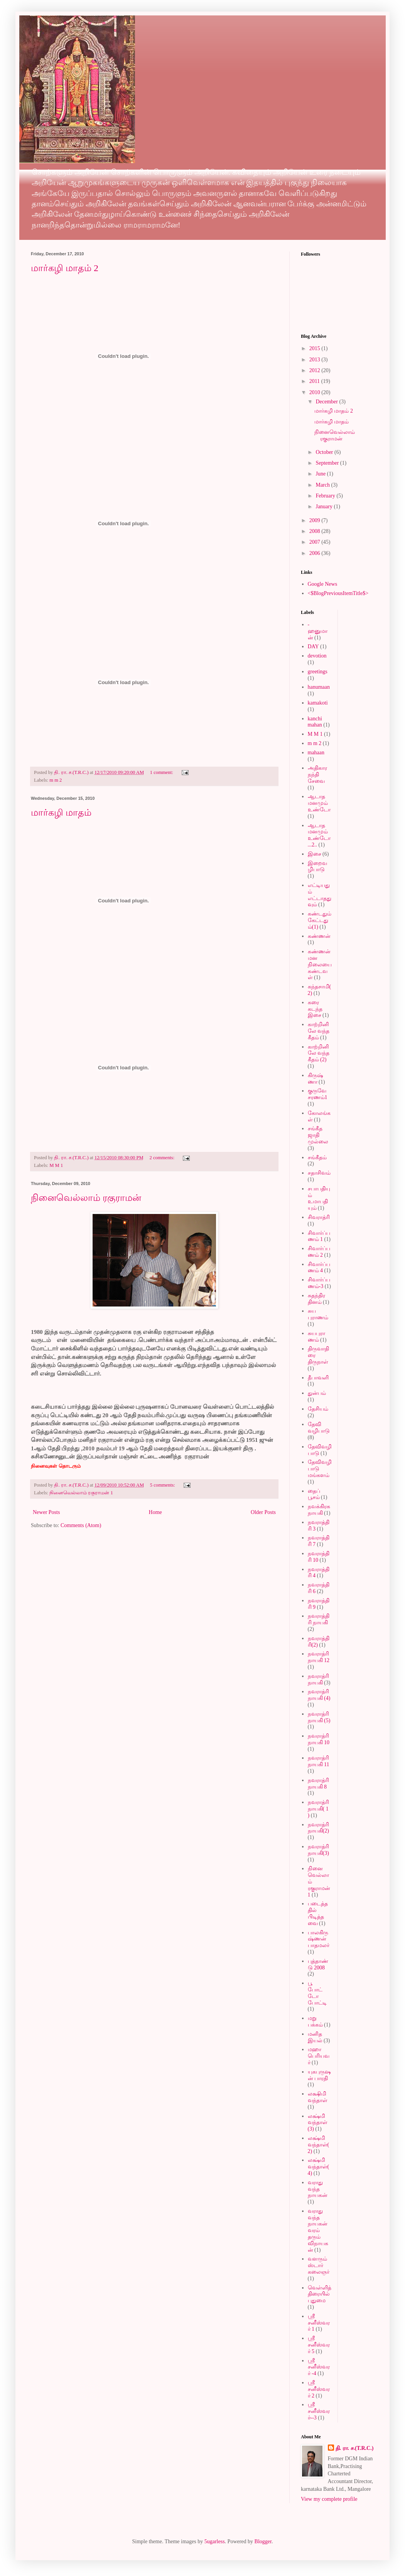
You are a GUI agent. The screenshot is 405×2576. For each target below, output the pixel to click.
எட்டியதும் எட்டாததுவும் (319, 894)
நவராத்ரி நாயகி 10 (319, 1739)
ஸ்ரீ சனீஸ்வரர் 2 (319, 2389)
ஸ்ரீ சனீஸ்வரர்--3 (319, 2411)
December (327, 402)
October (325, 452)
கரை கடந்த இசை (315, 1009)
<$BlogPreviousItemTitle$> (338, 593)
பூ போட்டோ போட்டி (317, 1992)
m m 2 (55, 780)
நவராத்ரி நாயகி (318, 1679)
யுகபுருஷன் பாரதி (319, 2075)
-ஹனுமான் (317, 631)
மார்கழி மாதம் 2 (64, 268)
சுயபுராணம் (316, 1336)
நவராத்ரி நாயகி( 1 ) (318, 1808)
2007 (315, 542)
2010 (315, 392)
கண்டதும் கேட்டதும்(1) (319, 920)
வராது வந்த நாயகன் (317, 2189)
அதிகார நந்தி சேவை (317, 774)
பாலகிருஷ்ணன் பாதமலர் (318, 1939)
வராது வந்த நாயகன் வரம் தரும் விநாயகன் (318, 2230)
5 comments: (163, 1485)
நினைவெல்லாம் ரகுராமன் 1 (81, 1492)
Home (155, 1512)
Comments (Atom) (81, 1525)
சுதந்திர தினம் (316, 1299)
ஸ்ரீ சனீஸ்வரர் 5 (319, 2344)
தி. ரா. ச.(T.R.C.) (355, 2448)
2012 (315, 370)
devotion (317, 656)
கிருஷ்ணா (315, 1078)
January (325, 506)
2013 (315, 359)
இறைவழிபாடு (317, 866)
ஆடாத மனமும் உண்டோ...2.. (319, 835)
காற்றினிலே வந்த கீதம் (319, 1031)
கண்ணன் (319, 936)
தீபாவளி (318, 1378)
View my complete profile (329, 2499)
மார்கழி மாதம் (61, 813)
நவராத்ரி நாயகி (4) (319, 1695)
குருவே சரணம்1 (317, 1094)
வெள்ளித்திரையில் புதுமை (319, 2294)
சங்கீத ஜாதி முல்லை (318, 1135)
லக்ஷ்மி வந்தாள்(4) (318, 2166)
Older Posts (263, 1512)
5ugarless (214, 2541)
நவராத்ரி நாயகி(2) (318, 1828)
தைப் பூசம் (314, 1494)
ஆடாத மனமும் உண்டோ (319, 803)
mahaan (316, 752)
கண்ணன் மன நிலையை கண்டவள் (320, 964)
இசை (314, 854)
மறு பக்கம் (315, 2021)
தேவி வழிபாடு (319, 1427)
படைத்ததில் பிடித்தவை (318, 1913)
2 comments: (162, 1157)
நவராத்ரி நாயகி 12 (319, 1657)
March (323, 485)
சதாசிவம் (319, 1173)
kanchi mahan (315, 722)
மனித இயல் (315, 2037)
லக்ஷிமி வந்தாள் (317, 2097)
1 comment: (162, 772)
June (321, 474)
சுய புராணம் (318, 1314)
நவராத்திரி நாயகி (318, 1619)
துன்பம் (317, 1393)
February (326, 496)
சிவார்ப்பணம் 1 (319, 1236)
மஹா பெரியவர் (318, 2056)
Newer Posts (46, 1512)
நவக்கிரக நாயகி (319, 1510)
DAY (313, 646)
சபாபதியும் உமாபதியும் (319, 1198)
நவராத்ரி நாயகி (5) (319, 1717)
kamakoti (318, 703)
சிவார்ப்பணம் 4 (319, 1267)
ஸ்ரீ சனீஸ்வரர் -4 (319, 2367)
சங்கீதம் (317, 1157)
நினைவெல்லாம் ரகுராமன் (86, 1198)
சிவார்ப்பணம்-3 (319, 1283)
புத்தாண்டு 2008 (318, 1964)
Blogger (263, 2541)
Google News (323, 584)
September (328, 463)
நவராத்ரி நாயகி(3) (318, 1850)
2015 (315, 348)
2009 (315, 520)
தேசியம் (318, 1409)
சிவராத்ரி (319, 1217)
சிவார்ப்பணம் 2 (319, 1252)
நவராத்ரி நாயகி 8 (318, 1783)
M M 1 (56, 1165)
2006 (315, 553)
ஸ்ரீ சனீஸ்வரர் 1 (319, 2322)
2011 (315, 381)
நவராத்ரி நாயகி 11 (318, 1761)
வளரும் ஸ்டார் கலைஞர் (318, 2265)
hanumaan (319, 687)
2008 (315, 531)
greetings (317, 671)
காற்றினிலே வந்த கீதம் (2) (319, 1053)
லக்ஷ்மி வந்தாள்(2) (318, 2144)
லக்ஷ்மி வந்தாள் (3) (317, 2122)
